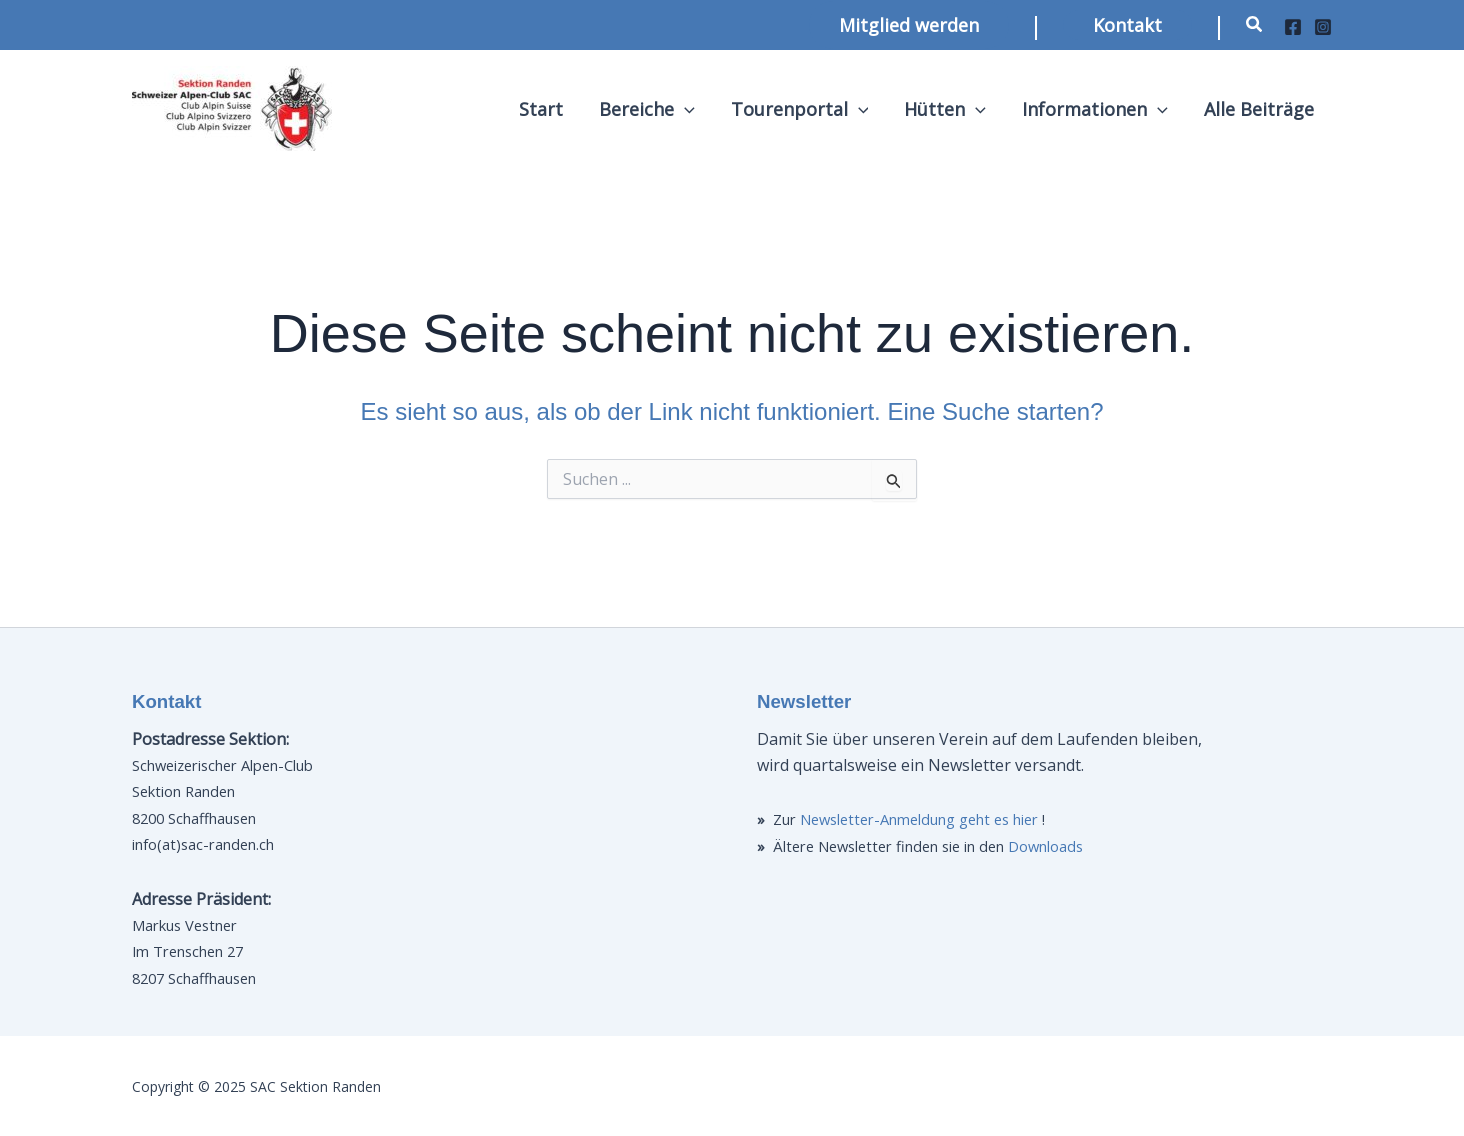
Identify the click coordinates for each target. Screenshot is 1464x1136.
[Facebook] (1293, 27)
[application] (684, 109)
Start (541, 109)
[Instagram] (1323, 27)
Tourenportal (800, 109)
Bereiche (647, 109)
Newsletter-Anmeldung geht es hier (919, 819)
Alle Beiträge (1259, 109)
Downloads (1045, 846)
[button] (909, 25)
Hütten (945, 109)
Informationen (1095, 109)
